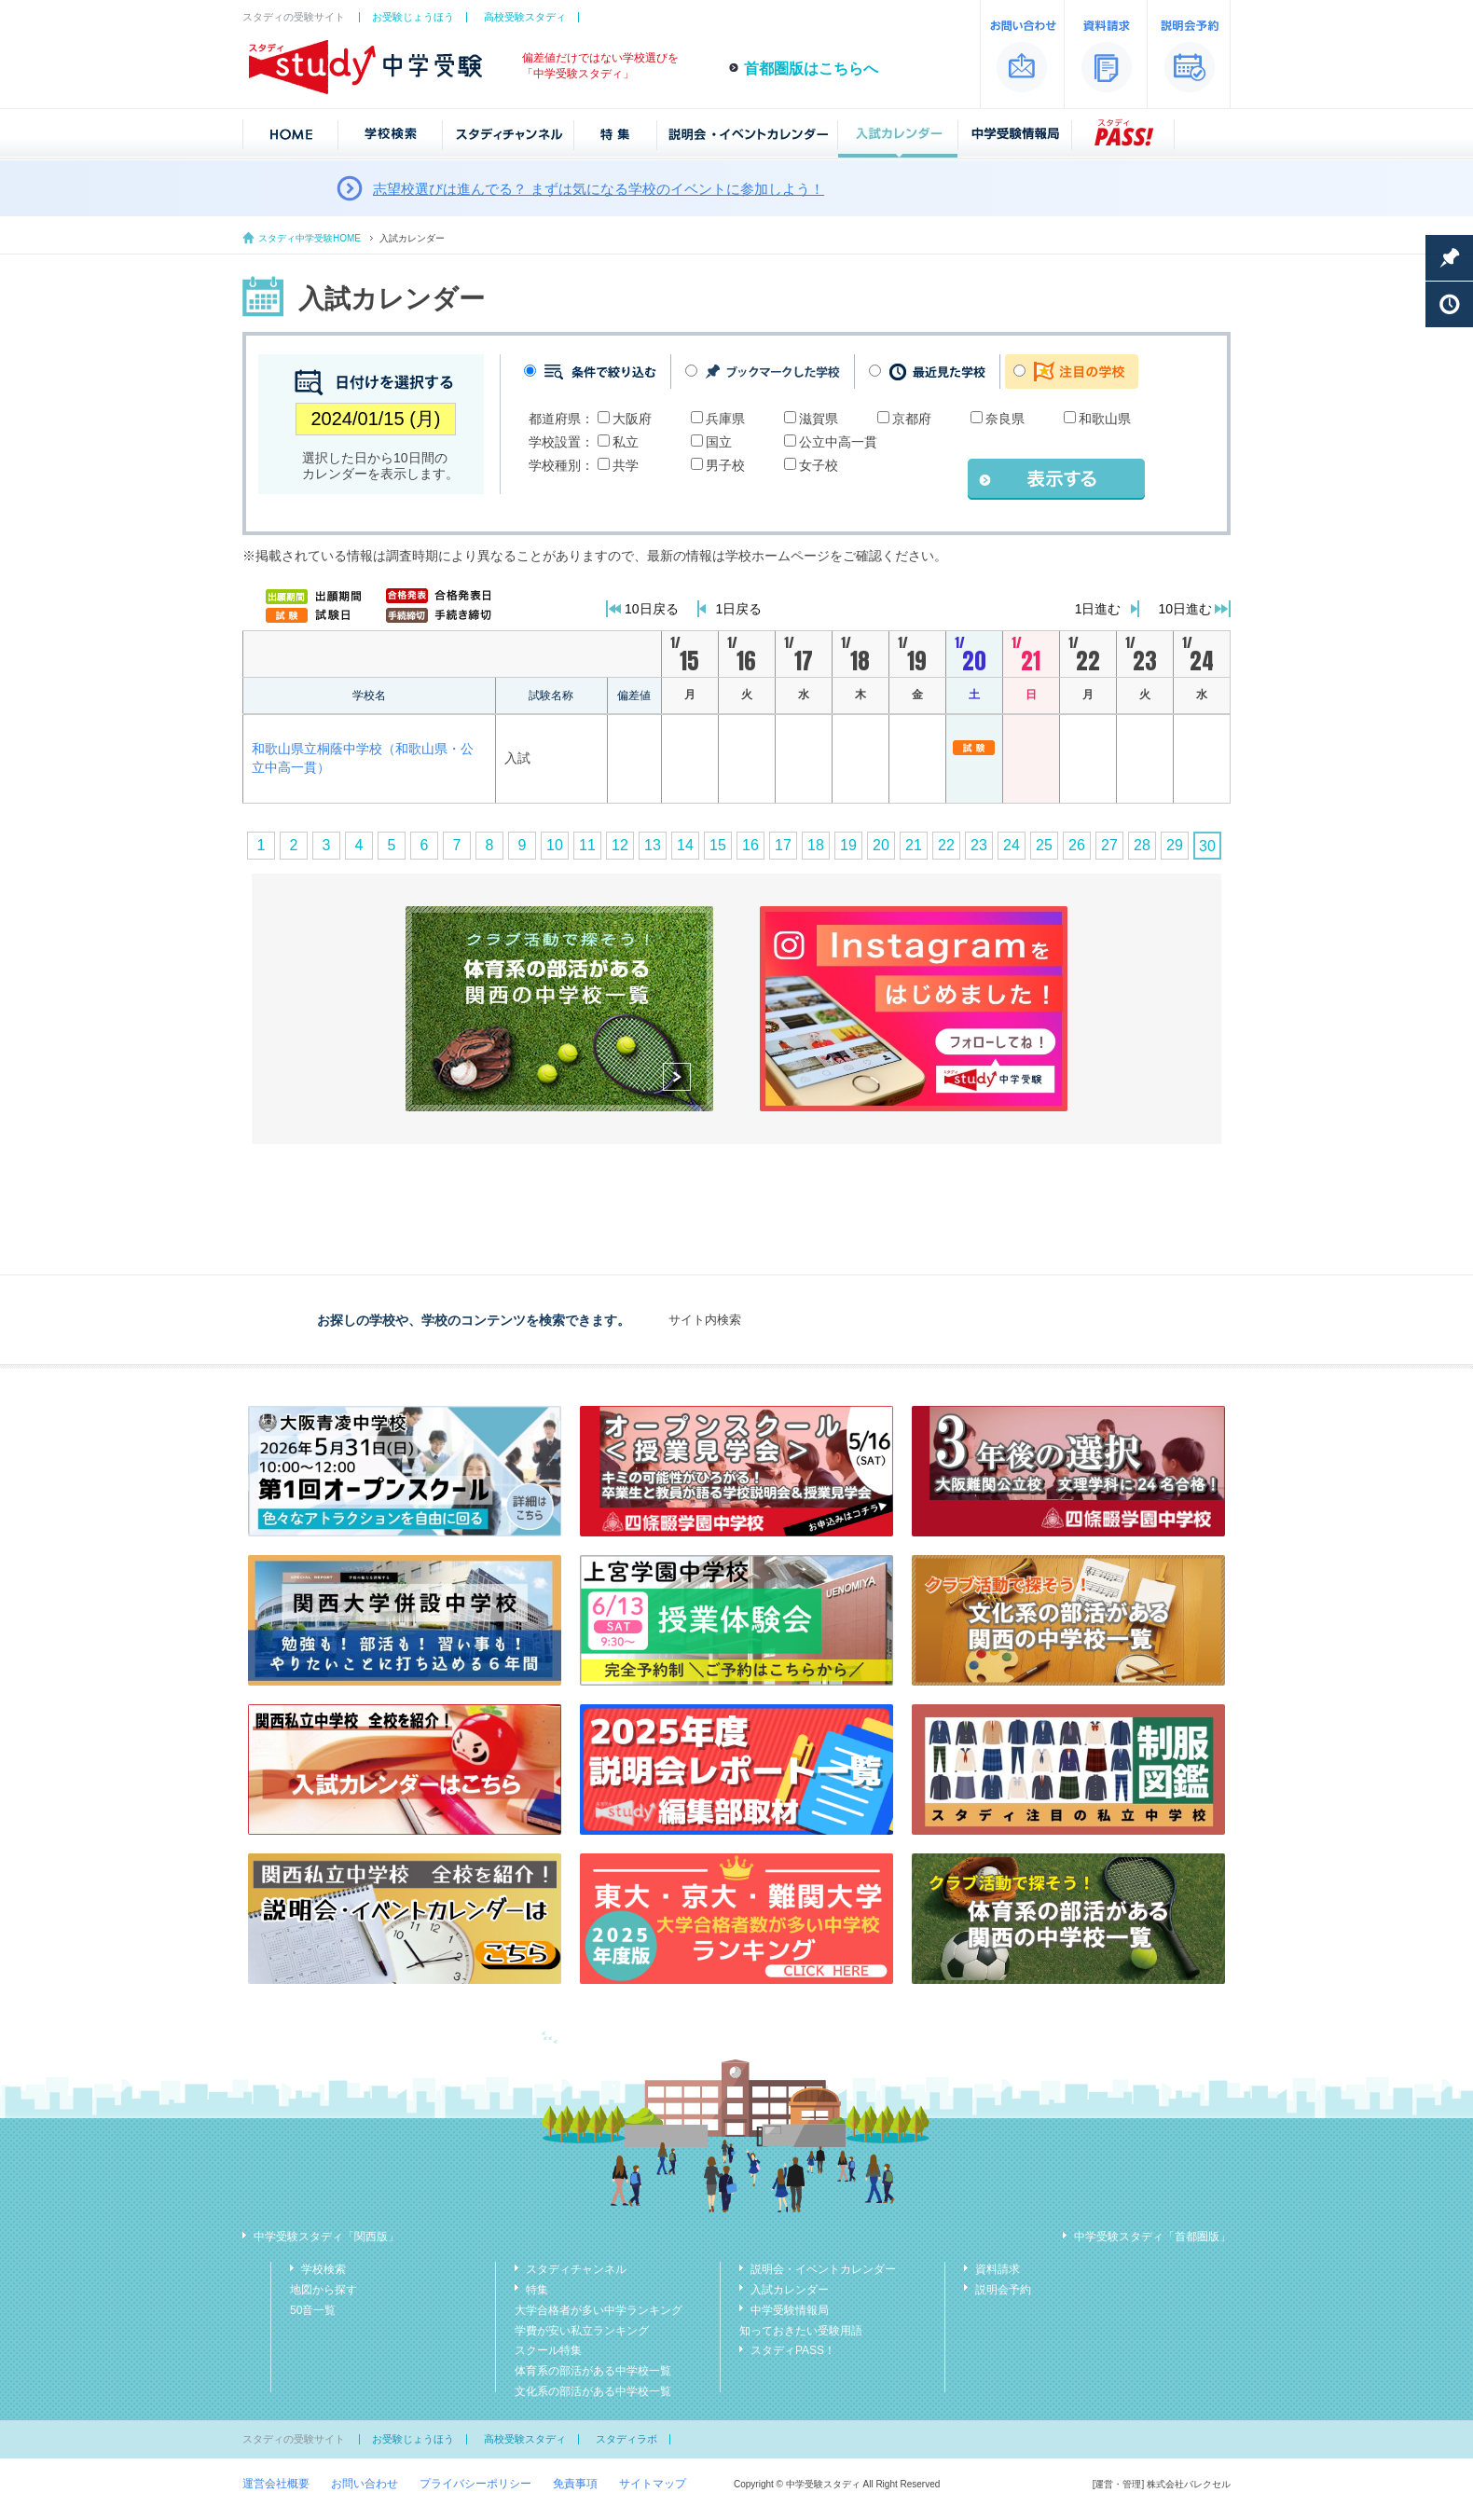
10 (554, 845)
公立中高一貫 (838, 441)
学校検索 (323, 2269)
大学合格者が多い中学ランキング (598, 2310)
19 (848, 845)
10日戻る (652, 608)
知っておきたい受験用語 (800, 2330)
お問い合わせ (364, 2483)
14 (685, 845)
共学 (626, 465)
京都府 (911, 418)
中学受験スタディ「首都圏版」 (1152, 2236)
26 (1076, 845)
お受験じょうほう (413, 16)
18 (815, 845)
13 (652, 845)
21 (913, 845)
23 (979, 845)
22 (946, 845)
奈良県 (1005, 418)
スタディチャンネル (576, 2269)
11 (587, 845)
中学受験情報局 (789, 2310)
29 (1174, 845)
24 (1011, 845)
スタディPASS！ (792, 2350)
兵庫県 (725, 418)
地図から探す (323, 2289)
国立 (719, 441)
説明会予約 (1003, 2289)
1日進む (1098, 608)
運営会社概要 (276, 2483)
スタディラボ (626, 2438)
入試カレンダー (789, 2289)
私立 (626, 441)
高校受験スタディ (525, 16)
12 (620, 845)
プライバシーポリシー (475, 2483)
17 (783, 845)
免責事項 (575, 2483)
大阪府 (632, 418)
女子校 (818, 465)
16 (750, 845)
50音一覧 (313, 2310)
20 (881, 845)
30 (1207, 846)
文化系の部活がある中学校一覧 (593, 2391)
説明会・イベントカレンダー (823, 2269)
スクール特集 (548, 2350)
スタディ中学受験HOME (309, 238)
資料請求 (997, 2269)
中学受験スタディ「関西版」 (326, 2236)
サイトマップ (652, 2483)
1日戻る (739, 608)
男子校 (725, 465)
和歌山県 (1105, 418)
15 (717, 845)
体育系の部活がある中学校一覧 (593, 2370)
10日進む (1185, 608)
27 (1109, 845)
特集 (537, 2289)
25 (1044, 845)
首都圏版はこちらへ (811, 68)
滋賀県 (818, 418)
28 (1142, 845)
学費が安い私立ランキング (582, 2330)
